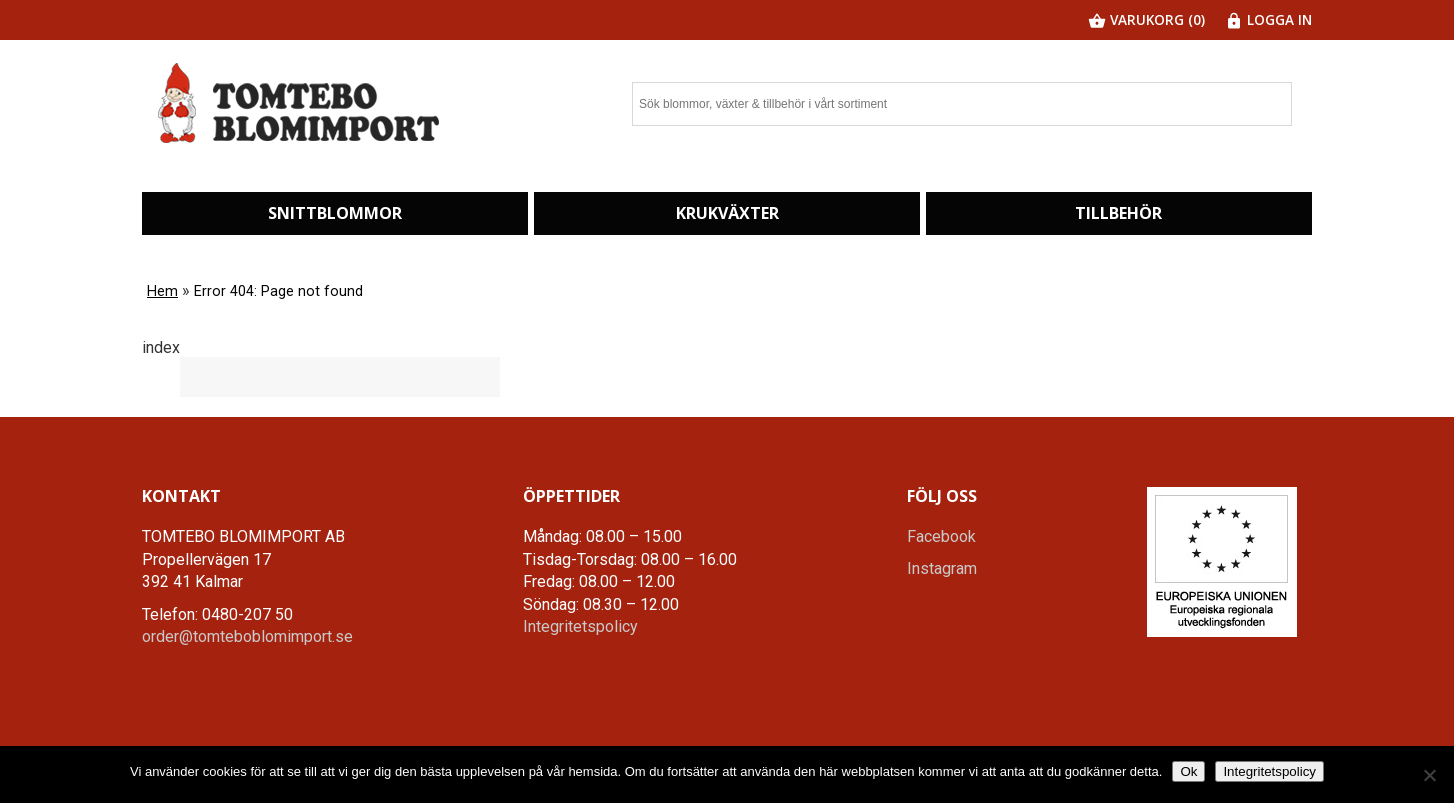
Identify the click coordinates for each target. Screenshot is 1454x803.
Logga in (1268, 19)
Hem (162, 291)
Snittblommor (335, 213)
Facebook (941, 536)
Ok (1188, 771)
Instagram (942, 568)
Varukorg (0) (1146, 19)
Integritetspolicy (580, 626)
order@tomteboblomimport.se (247, 636)
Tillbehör (1118, 213)
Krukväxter (727, 213)
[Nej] (1429, 775)
